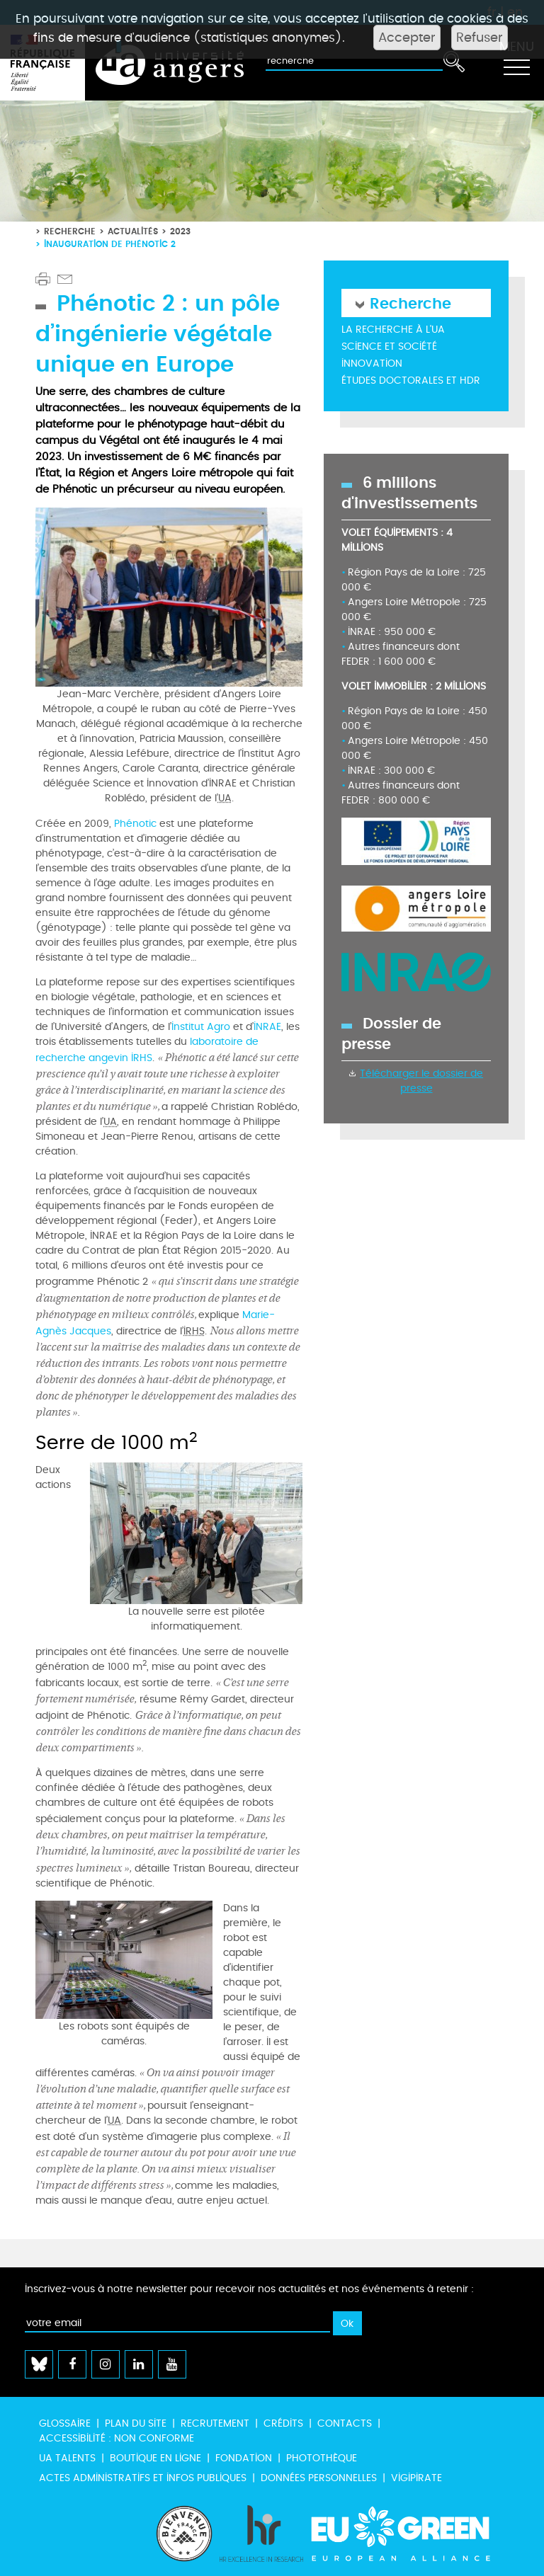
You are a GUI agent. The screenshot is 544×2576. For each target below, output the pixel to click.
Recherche (70, 231)
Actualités (133, 231)
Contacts (344, 2423)
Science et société (389, 346)
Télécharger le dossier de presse (421, 1081)
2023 (180, 231)
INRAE (267, 1026)
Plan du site (135, 2423)
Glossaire (65, 2423)
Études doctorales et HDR (410, 380)
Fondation (243, 2458)
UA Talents (67, 2458)
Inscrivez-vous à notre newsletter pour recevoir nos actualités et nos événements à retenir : (249, 2289)
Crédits (283, 2423)
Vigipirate (416, 2478)
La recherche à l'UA (393, 329)
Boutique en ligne (155, 2458)
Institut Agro (200, 1026)
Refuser (479, 37)
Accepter (407, 37)
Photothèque (321, 2458)
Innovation (371, 363)
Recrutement (215, 2423)
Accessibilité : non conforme (116, 2438)
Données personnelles (319, 2478)
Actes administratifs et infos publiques (142, 2478)
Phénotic (135, 823)
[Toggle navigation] (516, 63)
